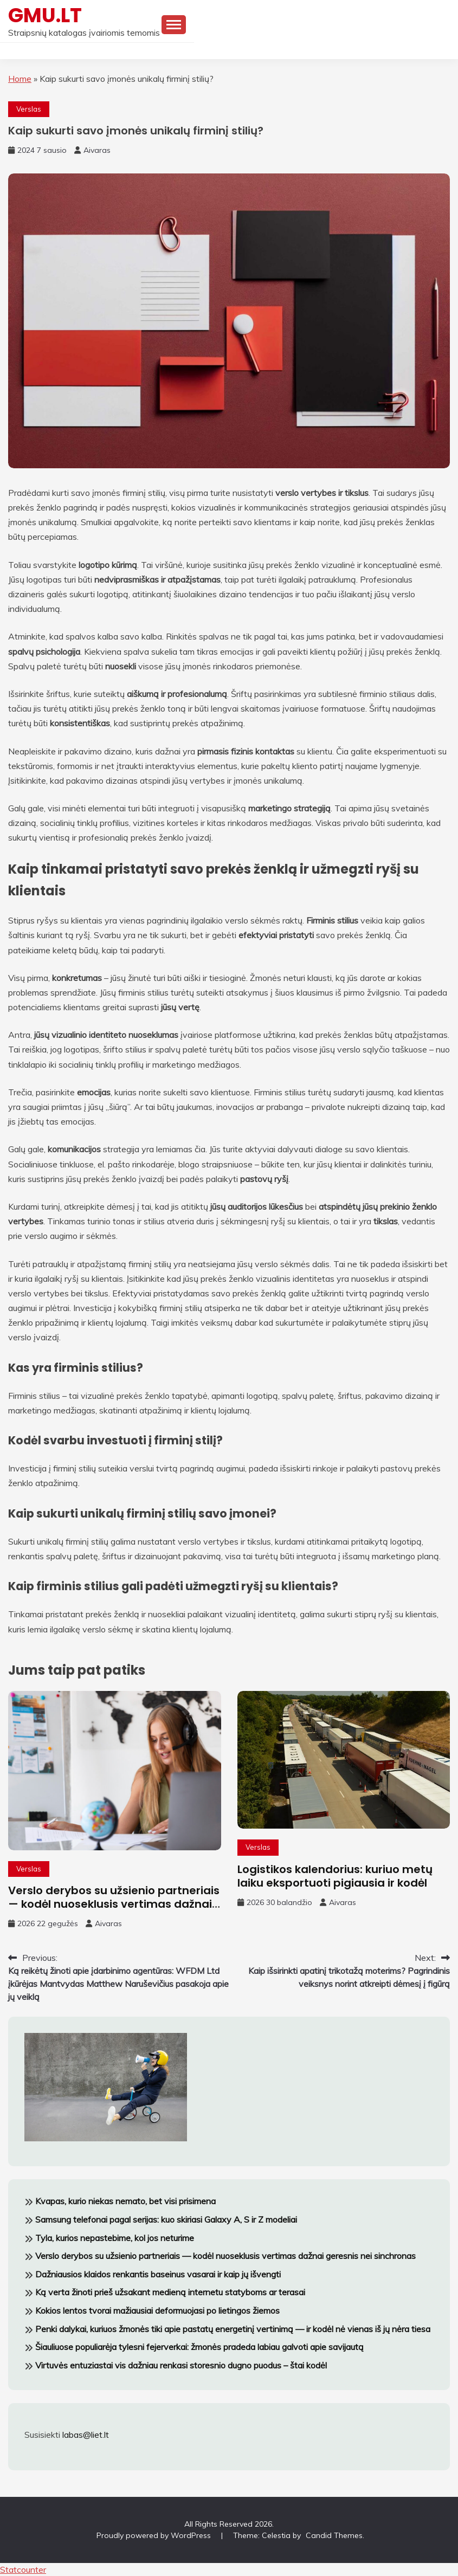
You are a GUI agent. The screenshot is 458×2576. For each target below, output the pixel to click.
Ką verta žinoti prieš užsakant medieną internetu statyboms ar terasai (170, 2292)
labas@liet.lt (85, 2434)
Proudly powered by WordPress (154, 2535)
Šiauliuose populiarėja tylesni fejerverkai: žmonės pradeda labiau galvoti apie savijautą (199, 2346)
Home (19, 78)
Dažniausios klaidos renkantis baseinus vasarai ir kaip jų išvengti (158, 2274)
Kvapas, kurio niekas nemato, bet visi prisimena (125, 2201)
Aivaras (97, 150)
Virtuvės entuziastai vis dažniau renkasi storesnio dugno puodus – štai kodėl (181, 2365)
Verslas (28, 109)
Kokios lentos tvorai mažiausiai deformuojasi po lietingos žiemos (157, 2310)
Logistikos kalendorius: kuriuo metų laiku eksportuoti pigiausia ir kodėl (335, 1876)
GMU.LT (45, 15)
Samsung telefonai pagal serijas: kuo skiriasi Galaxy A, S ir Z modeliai (166, 2219)
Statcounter (23, 2569)
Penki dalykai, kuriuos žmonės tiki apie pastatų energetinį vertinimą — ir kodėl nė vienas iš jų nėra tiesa (232, 2328)
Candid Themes (334, 2535)
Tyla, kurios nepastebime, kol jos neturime (114, 2237)
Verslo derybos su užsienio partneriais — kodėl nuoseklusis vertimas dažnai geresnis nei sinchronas (114, 1904)
